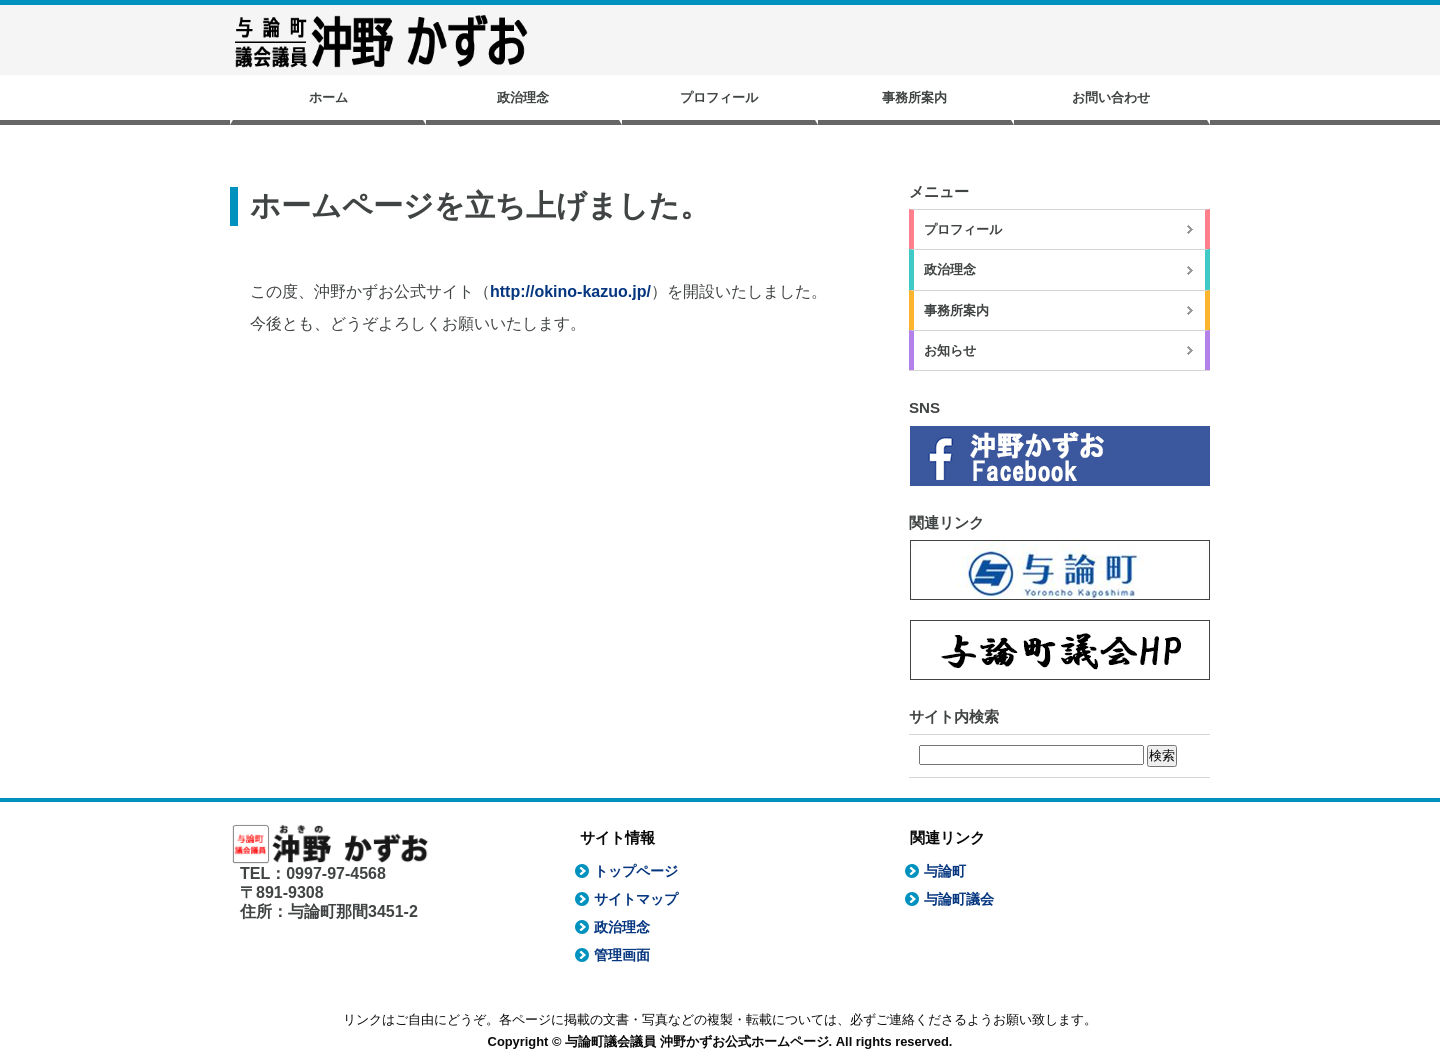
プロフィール (719, 97)
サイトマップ (636, 899)
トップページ (636, 871)
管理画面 (622, 955)
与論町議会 (959, 899)
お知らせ (950, 350)
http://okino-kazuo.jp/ (570, 291)
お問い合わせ (1111, 97)
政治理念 (523, 97)
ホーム (328, 97)
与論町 (945, 871)
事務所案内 (914, 97)
